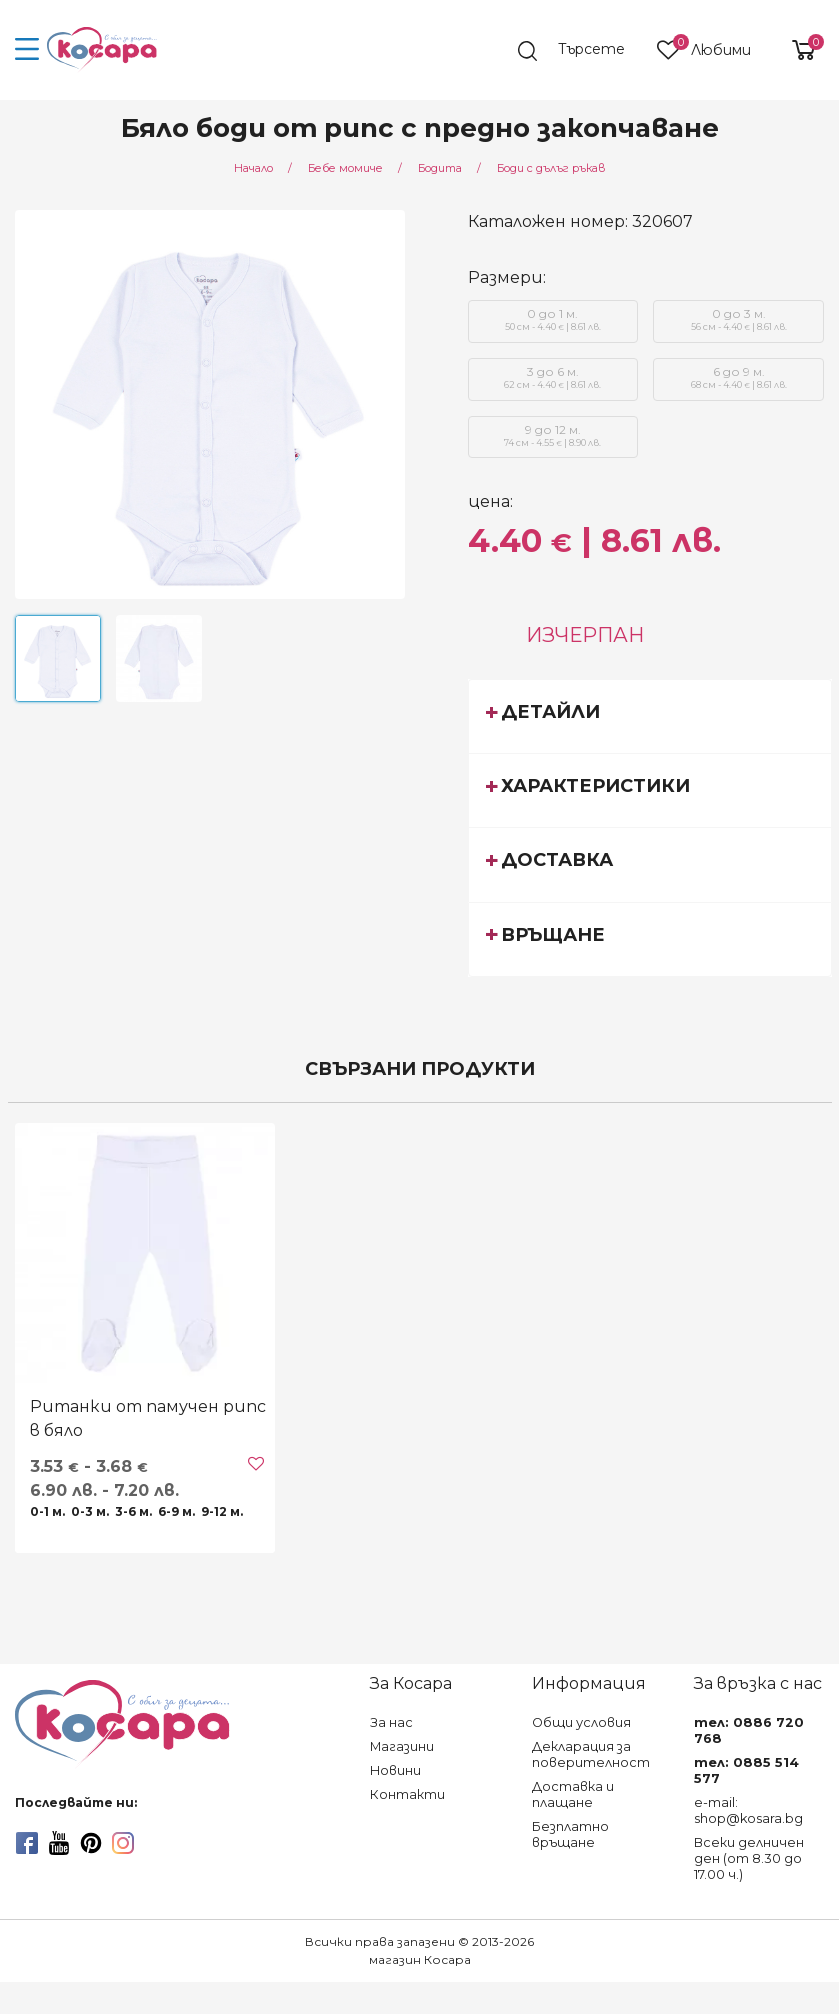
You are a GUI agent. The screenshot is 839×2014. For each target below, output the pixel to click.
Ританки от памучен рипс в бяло (148, 1418)
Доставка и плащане (573, 1794)
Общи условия (581, 1722)
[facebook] (27, 1843)
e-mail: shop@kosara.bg (748, 1810)
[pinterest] (91, 1843)
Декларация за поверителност (591, 1754)
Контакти (407, 1794)
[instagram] (123, 1843)
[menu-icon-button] (27, 50)
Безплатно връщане (570, 1834)
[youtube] (59, 1843)
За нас (391, 1722)
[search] (580, 51)
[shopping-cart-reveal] (796, 50)
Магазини (402, 1746)
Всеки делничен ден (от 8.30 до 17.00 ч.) (749, 1858)
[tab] (650, 716)
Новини (395, 1770)
